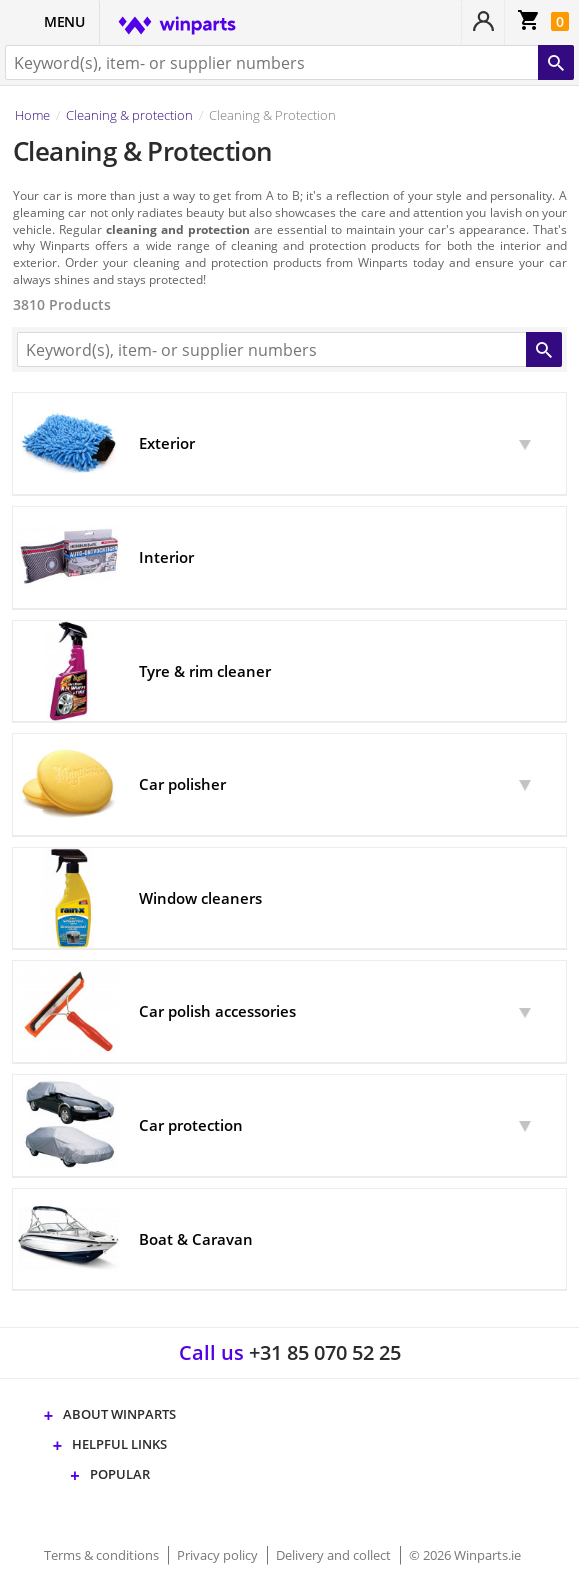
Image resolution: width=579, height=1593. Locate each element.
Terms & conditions (103, 1555)
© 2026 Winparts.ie (465, 1555)
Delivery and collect (335, 1555)
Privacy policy (219, 1555)
